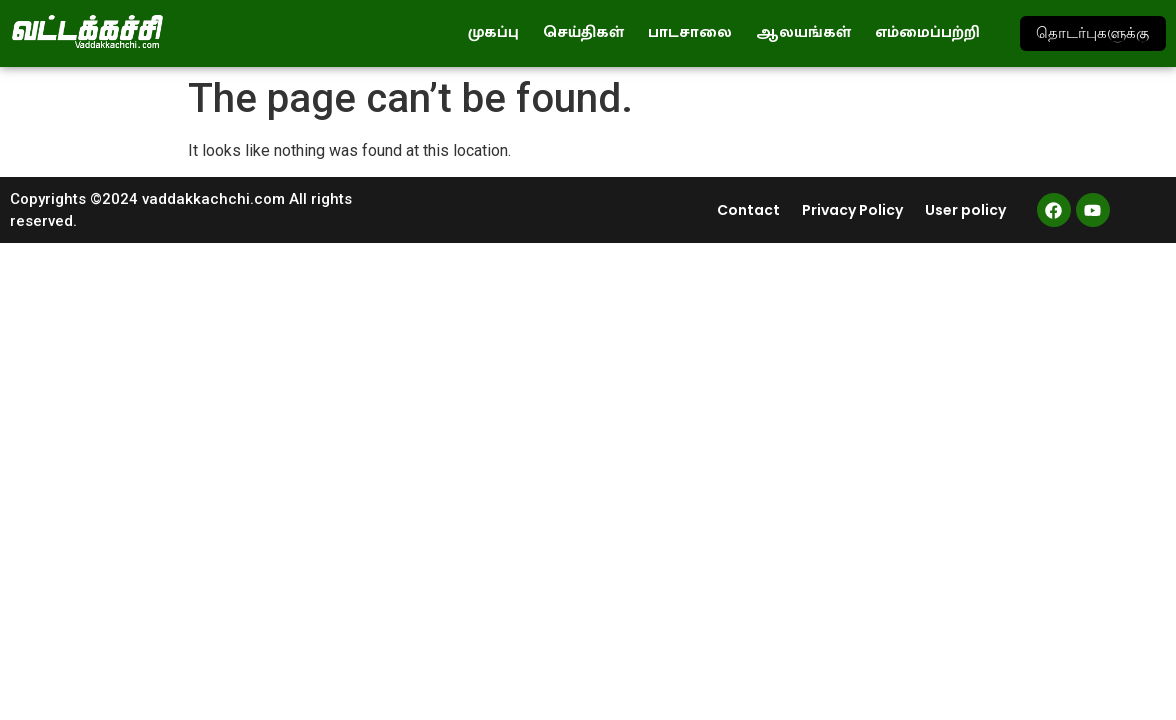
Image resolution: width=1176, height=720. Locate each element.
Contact (748, 210)
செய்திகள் (583, 32)
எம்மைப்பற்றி (927, 32)
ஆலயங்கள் (803, 32)
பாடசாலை (690, 32)
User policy (965, 210)
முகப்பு (493, 32)
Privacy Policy (852, 210)
